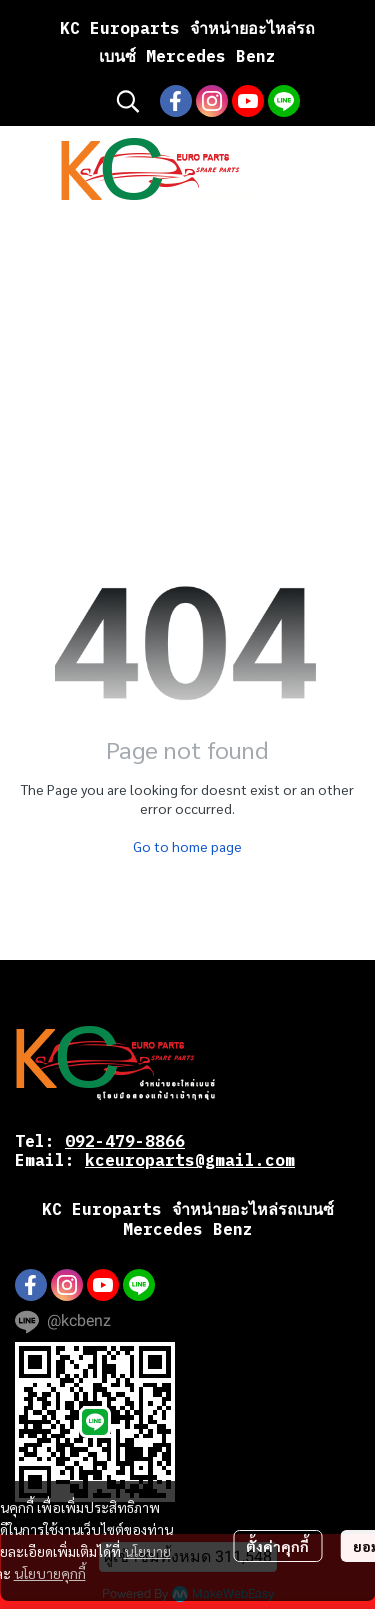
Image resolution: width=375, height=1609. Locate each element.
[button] (128, 101)
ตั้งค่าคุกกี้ (277, 1546)
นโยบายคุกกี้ (50, 1573)
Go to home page (187, 846)
